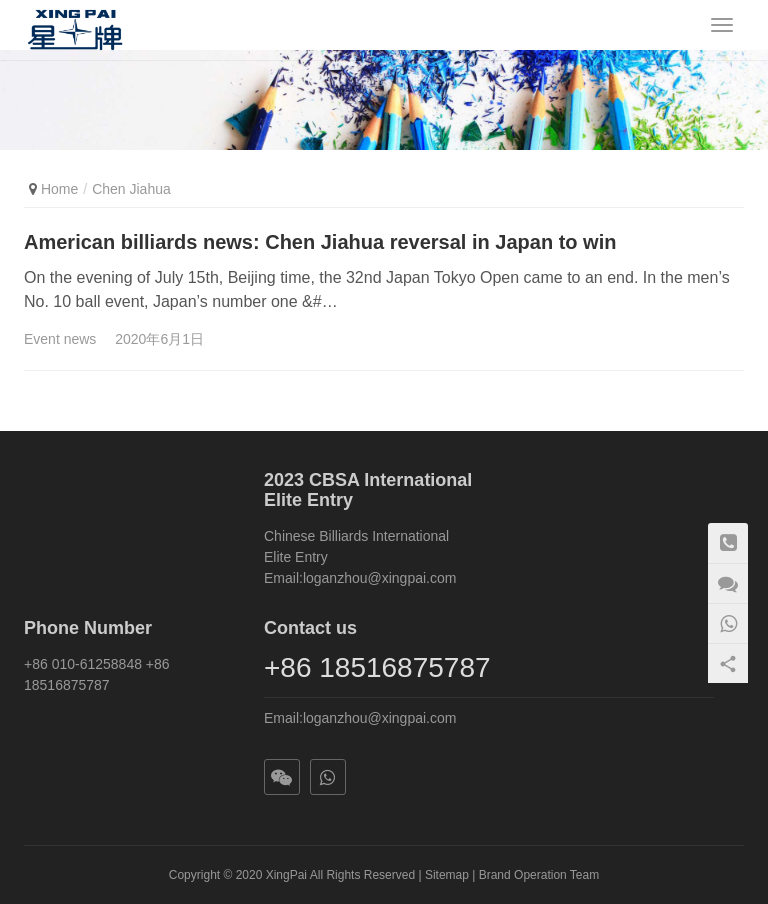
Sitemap (447, 875)
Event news (60, 339)
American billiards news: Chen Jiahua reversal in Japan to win (320, 242)
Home (59, 189)
